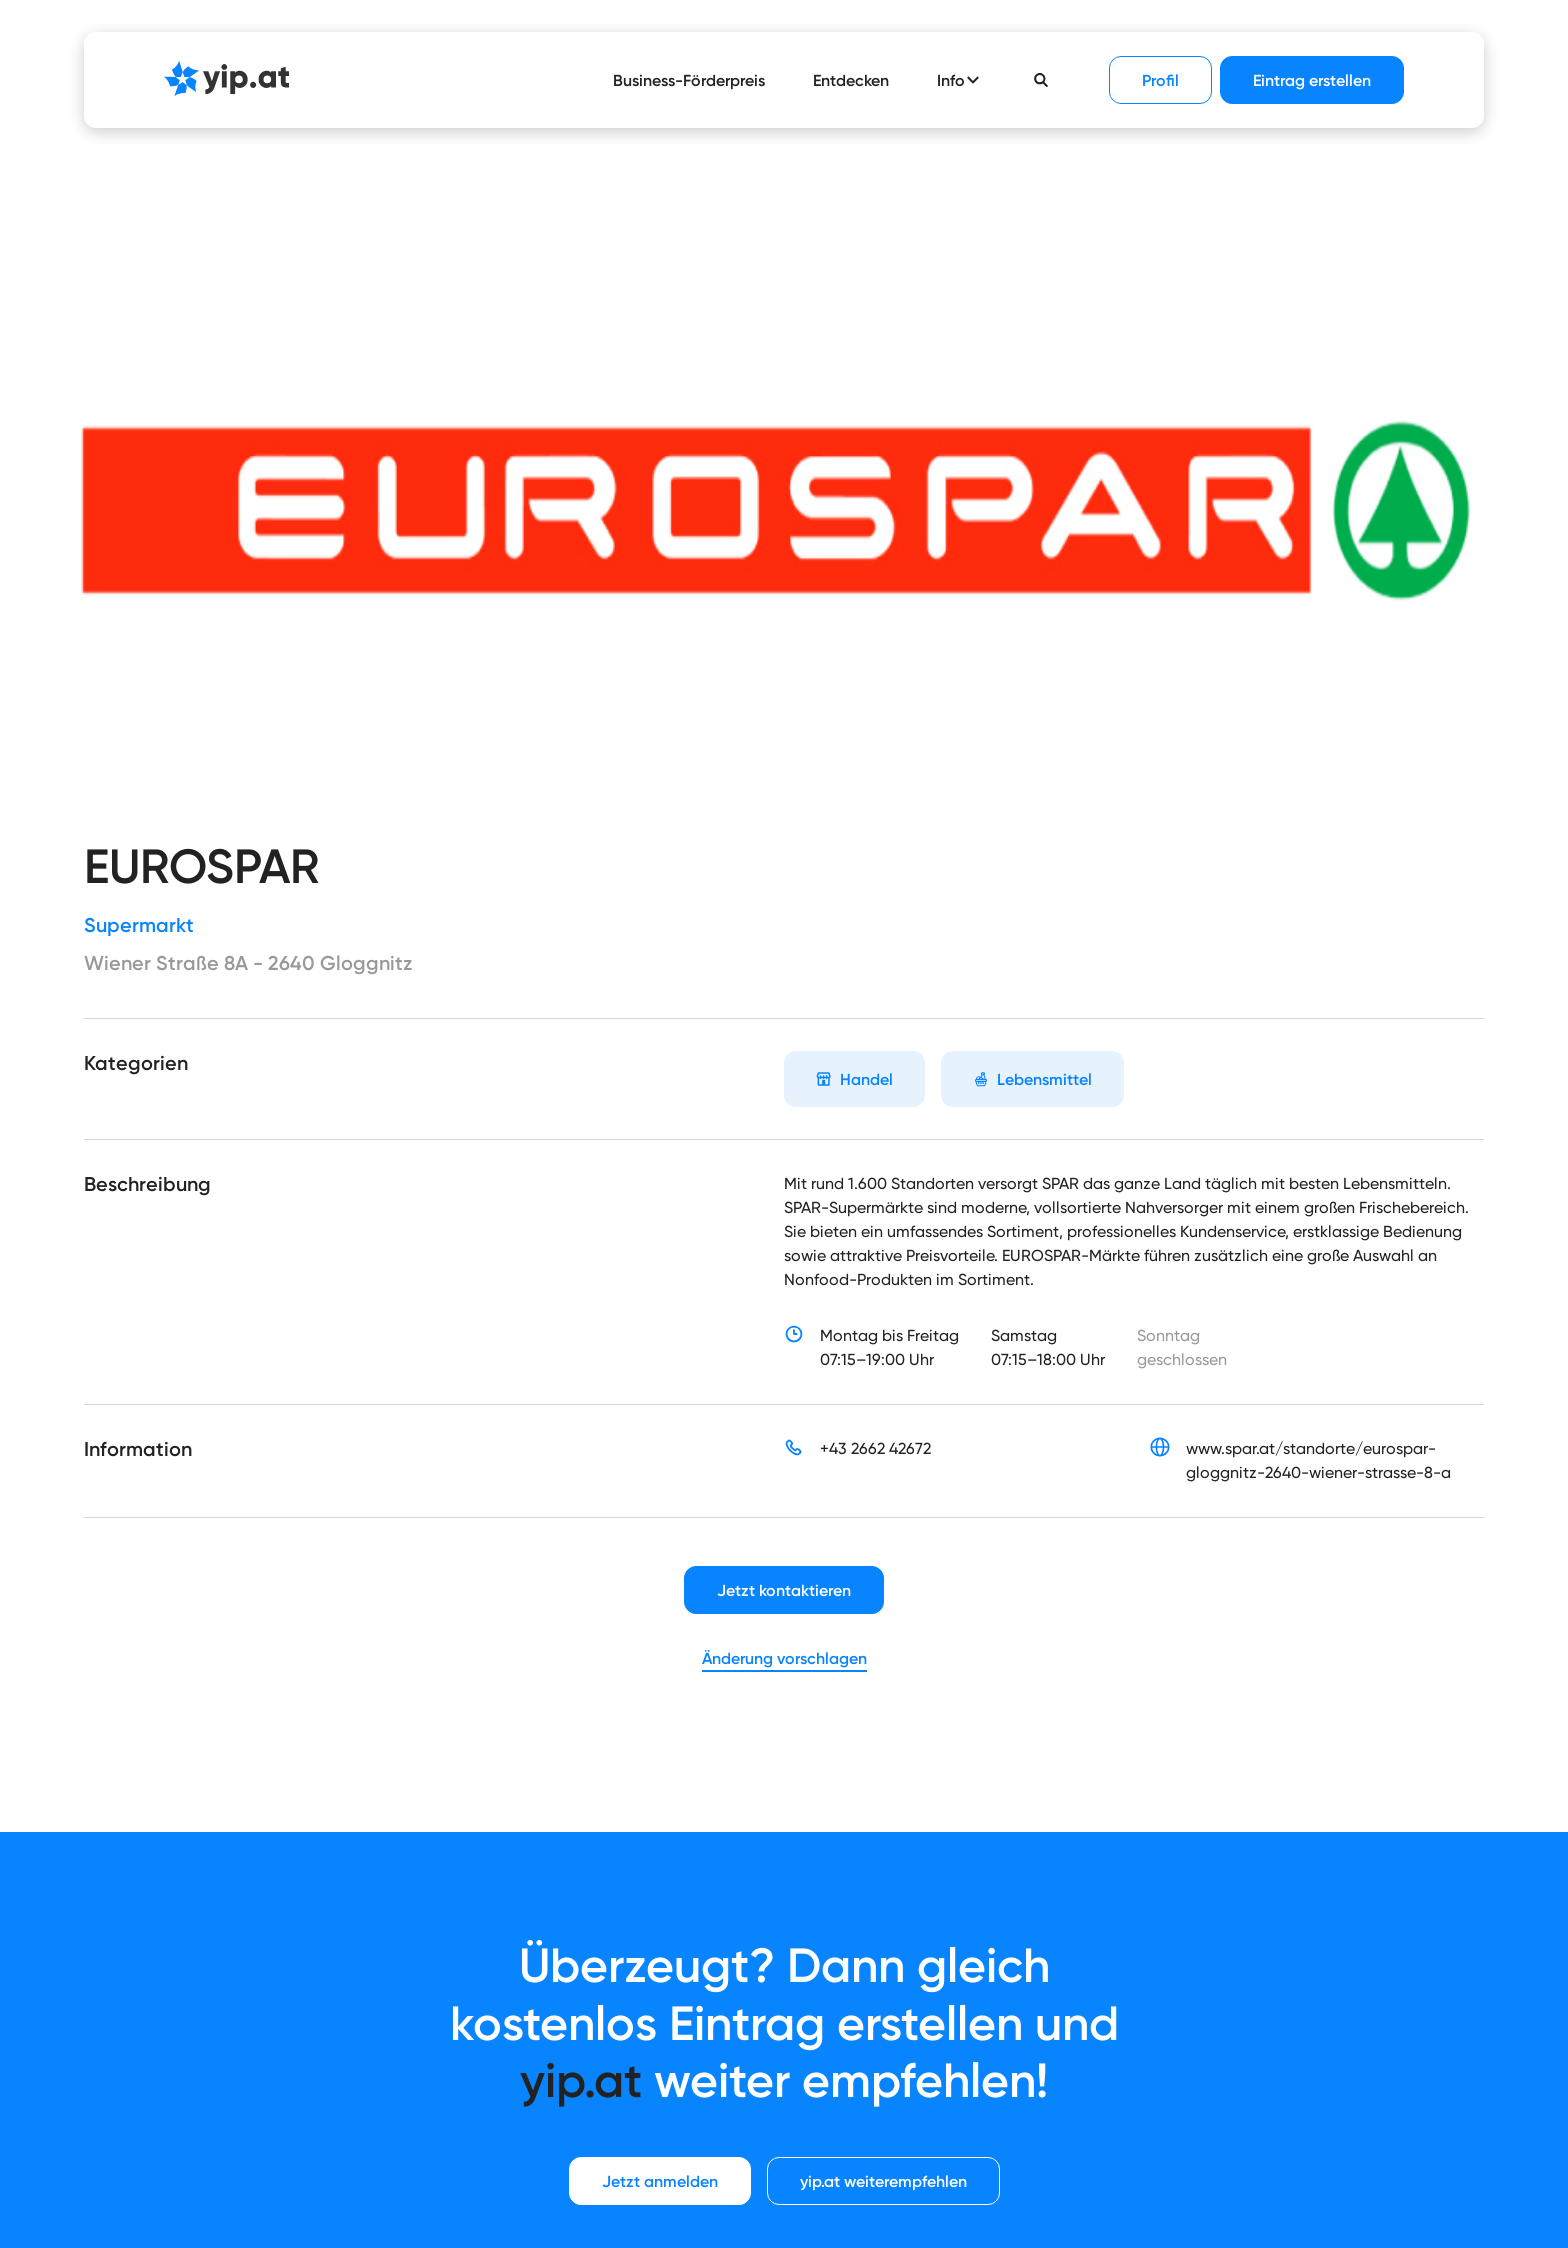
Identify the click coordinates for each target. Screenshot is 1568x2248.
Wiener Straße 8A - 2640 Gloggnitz (248, 963)
